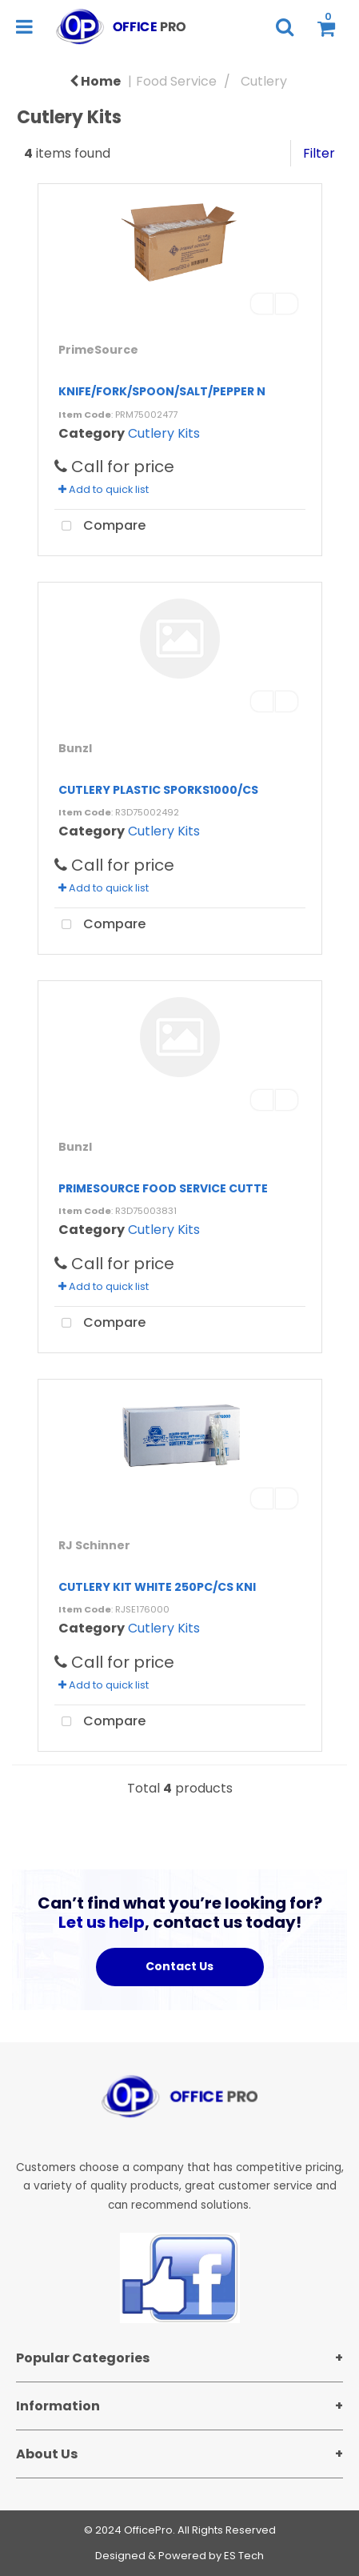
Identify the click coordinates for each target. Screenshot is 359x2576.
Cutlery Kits (164, 433)
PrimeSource (98, 350)
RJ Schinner (94, 1545)
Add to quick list (103, 489)
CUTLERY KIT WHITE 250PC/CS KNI (157, 1587)
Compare (100, 526)
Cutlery (264, 81)
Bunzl (75, 748)
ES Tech (244, 2555)
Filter (319, 153)
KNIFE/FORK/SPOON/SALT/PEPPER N (161, 391)
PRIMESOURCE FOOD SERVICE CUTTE (163, 1188)
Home (95, 81)
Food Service (176, 81)
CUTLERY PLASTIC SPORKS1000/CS (158, 790)
